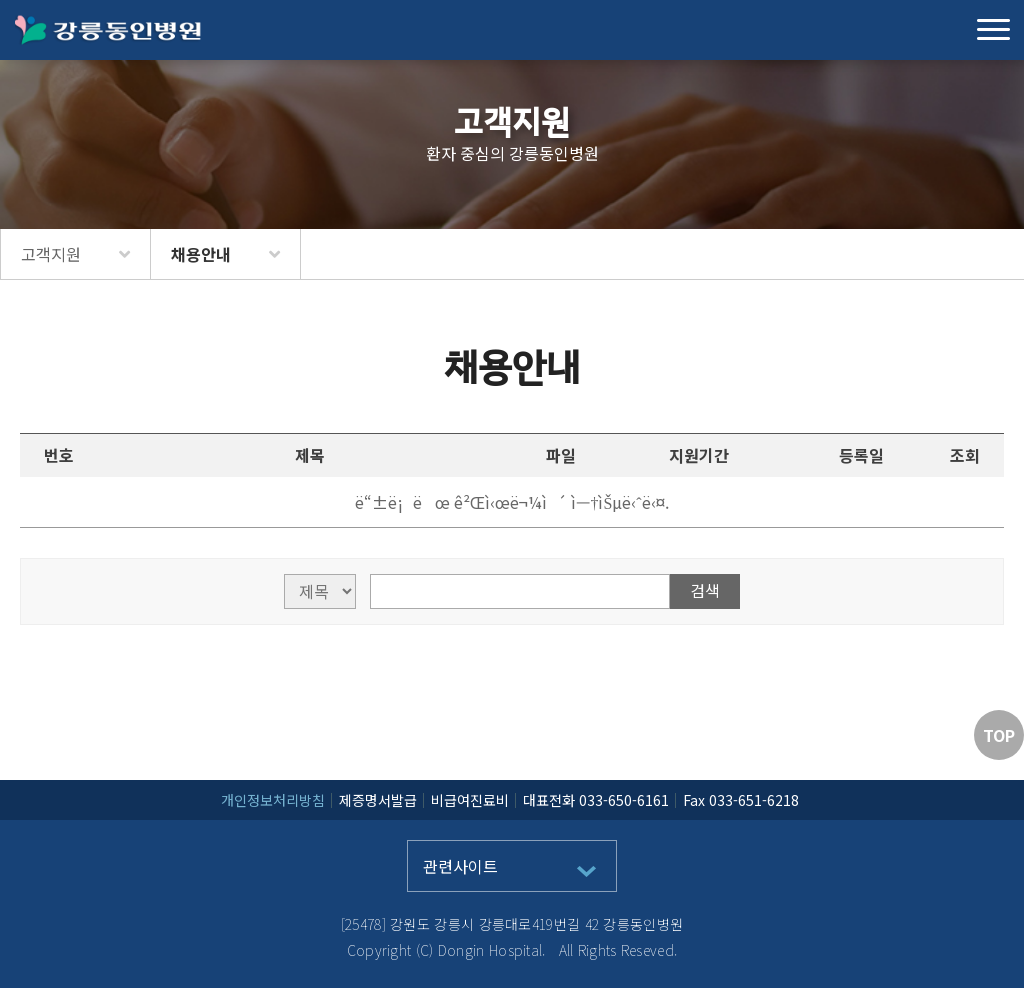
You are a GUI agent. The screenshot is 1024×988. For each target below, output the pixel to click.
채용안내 (201, 254)
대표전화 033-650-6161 (596, 800)
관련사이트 (460, 866)
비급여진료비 (470, 800)
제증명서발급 (378, 800)
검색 (705, 590)
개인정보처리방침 (273, 800)
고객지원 (51, 254)
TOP (999, 735)
